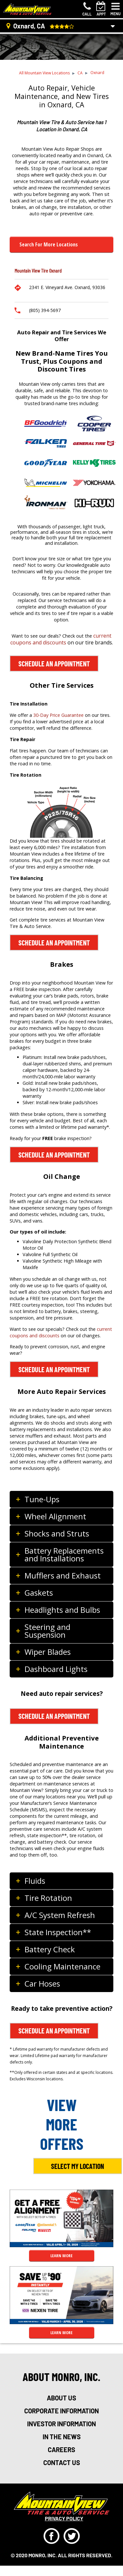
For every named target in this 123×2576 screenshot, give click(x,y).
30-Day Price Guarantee (58, 715)
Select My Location (77, 2166)
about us (61, 2398)
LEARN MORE (61, 2255)
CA (80, 73)
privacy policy (64, 2518)
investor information (61, 2424)
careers (61, 2449)
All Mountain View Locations (44, 73)
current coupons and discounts (61, 639)
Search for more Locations (48, 244)
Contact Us (61, 2462)
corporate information (61, 2411)
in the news (62, 2437)
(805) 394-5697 (45, 310)
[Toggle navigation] (115, 9)
